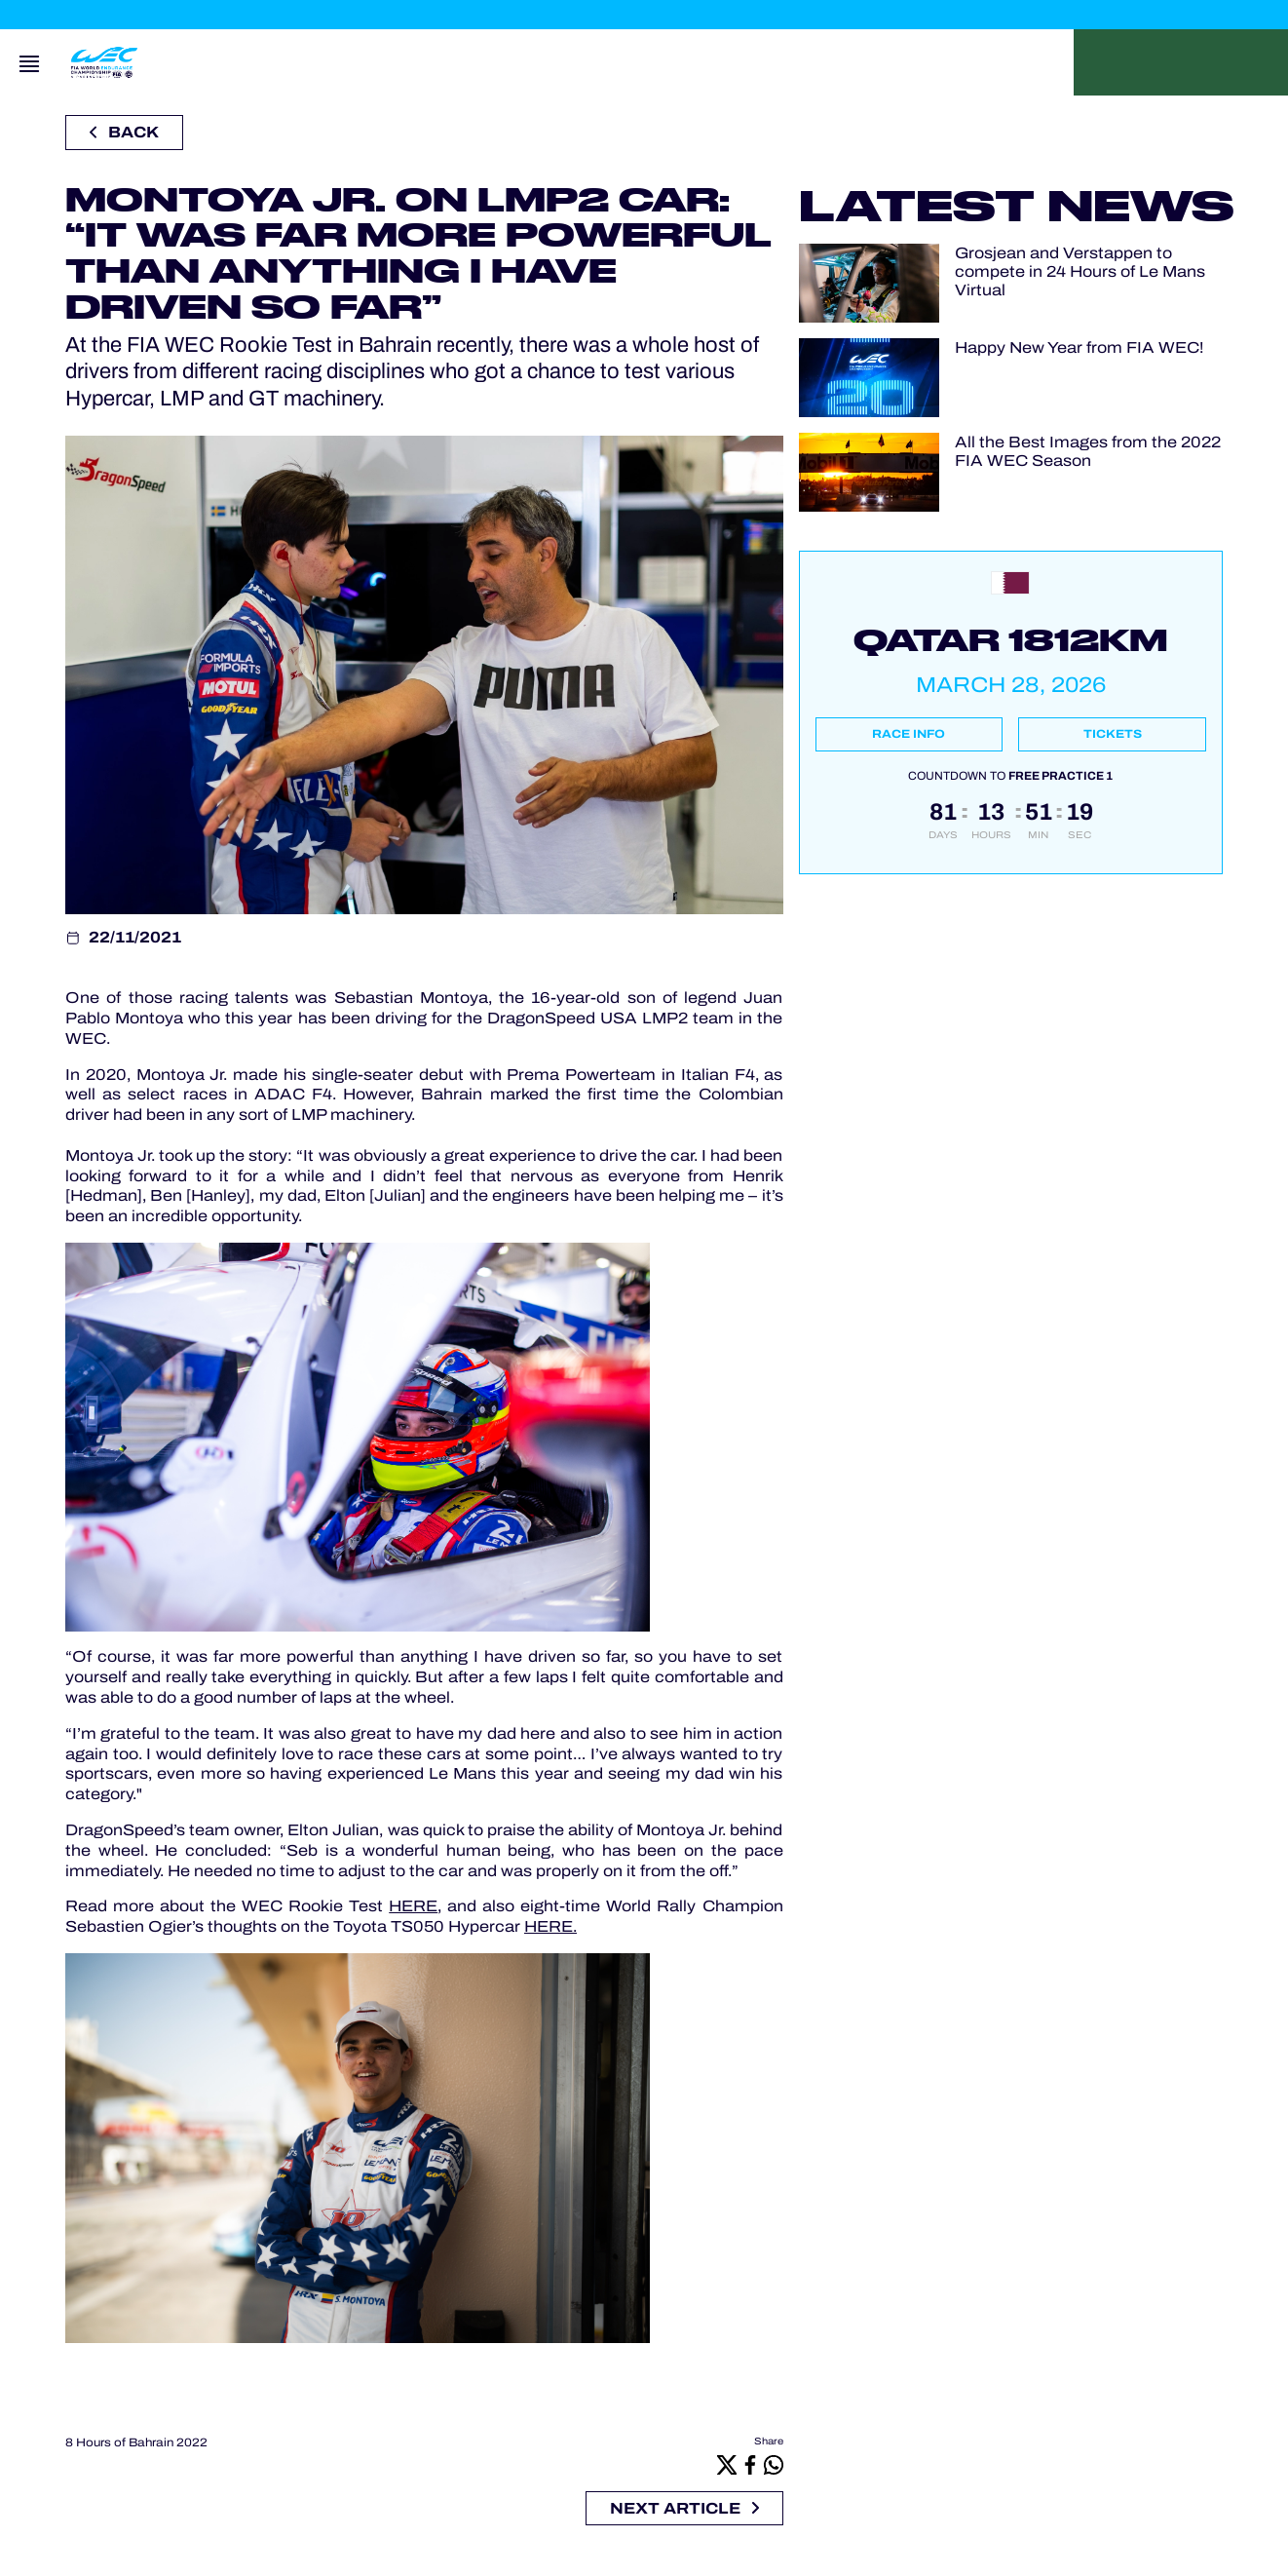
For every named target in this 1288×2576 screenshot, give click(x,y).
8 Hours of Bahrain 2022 (136, 2442)
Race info (908, 734)
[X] (727, 2464)
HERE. (550, 1926)
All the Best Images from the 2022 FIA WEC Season (1088, 451)
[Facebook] (750, 2464)
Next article (684, 2508)
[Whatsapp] (773, 2464)
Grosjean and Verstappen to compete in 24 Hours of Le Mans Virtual (1080, 271)
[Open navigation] (29, 62)
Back (124, 132)
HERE (413, 1906)
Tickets (1112, 734)
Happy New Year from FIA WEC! (1079, 347)
